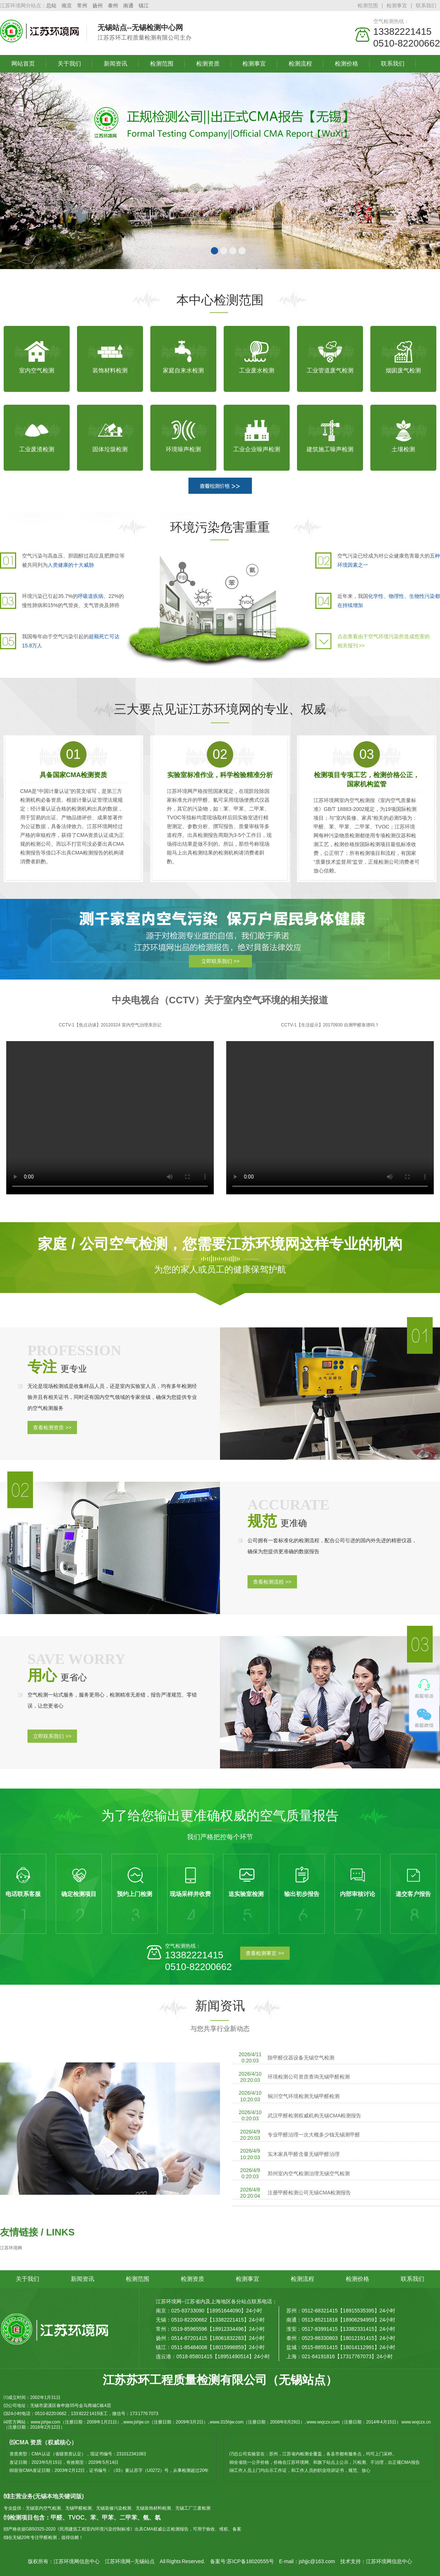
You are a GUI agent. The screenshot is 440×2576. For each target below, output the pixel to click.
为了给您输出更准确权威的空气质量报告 (220, 1815)
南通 (128, 5)
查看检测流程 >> (272, 1582)
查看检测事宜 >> (265, 1953)
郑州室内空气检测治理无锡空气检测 (309, 2173)
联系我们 (426, 5)
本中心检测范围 (220, 300)
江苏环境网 (11, 2247)
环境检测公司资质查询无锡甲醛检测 (309, 2077)
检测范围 (368, 5)
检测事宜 (396, 5)
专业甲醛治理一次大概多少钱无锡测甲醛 (314, 2135)
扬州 (97, 5)
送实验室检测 (246, 1894)
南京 (67, 5)
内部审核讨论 (357, 1894)
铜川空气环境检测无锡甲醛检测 (304, 2096)
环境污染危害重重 (220, 527)
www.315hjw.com (226, 2422)
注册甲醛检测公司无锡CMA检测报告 (309, 2192)
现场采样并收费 (190, 1894)
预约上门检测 (134, 1894)
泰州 (113, 5)
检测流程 (300, 63)
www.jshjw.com (45, 2422)
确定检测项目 (78, 1894)
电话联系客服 (23, 1894)
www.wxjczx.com (323, 2422)
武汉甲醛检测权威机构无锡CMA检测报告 (314, 2116)
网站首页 (23, 63)
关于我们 (69, 63)
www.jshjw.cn (136, 2422)
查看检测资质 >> (52, 1427)
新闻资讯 (115, 63)
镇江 (144, 5)
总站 (51, 5)
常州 (82, 5)
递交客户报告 (413, 1894)
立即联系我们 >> (220, 961)
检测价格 (346, 63)
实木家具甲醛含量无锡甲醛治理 (304, 2154)
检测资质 (208, 63)
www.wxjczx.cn (416, 2422)
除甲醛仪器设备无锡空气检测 (301, 2058)
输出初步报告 (301, 1894)
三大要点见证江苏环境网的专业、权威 (220, 709)
